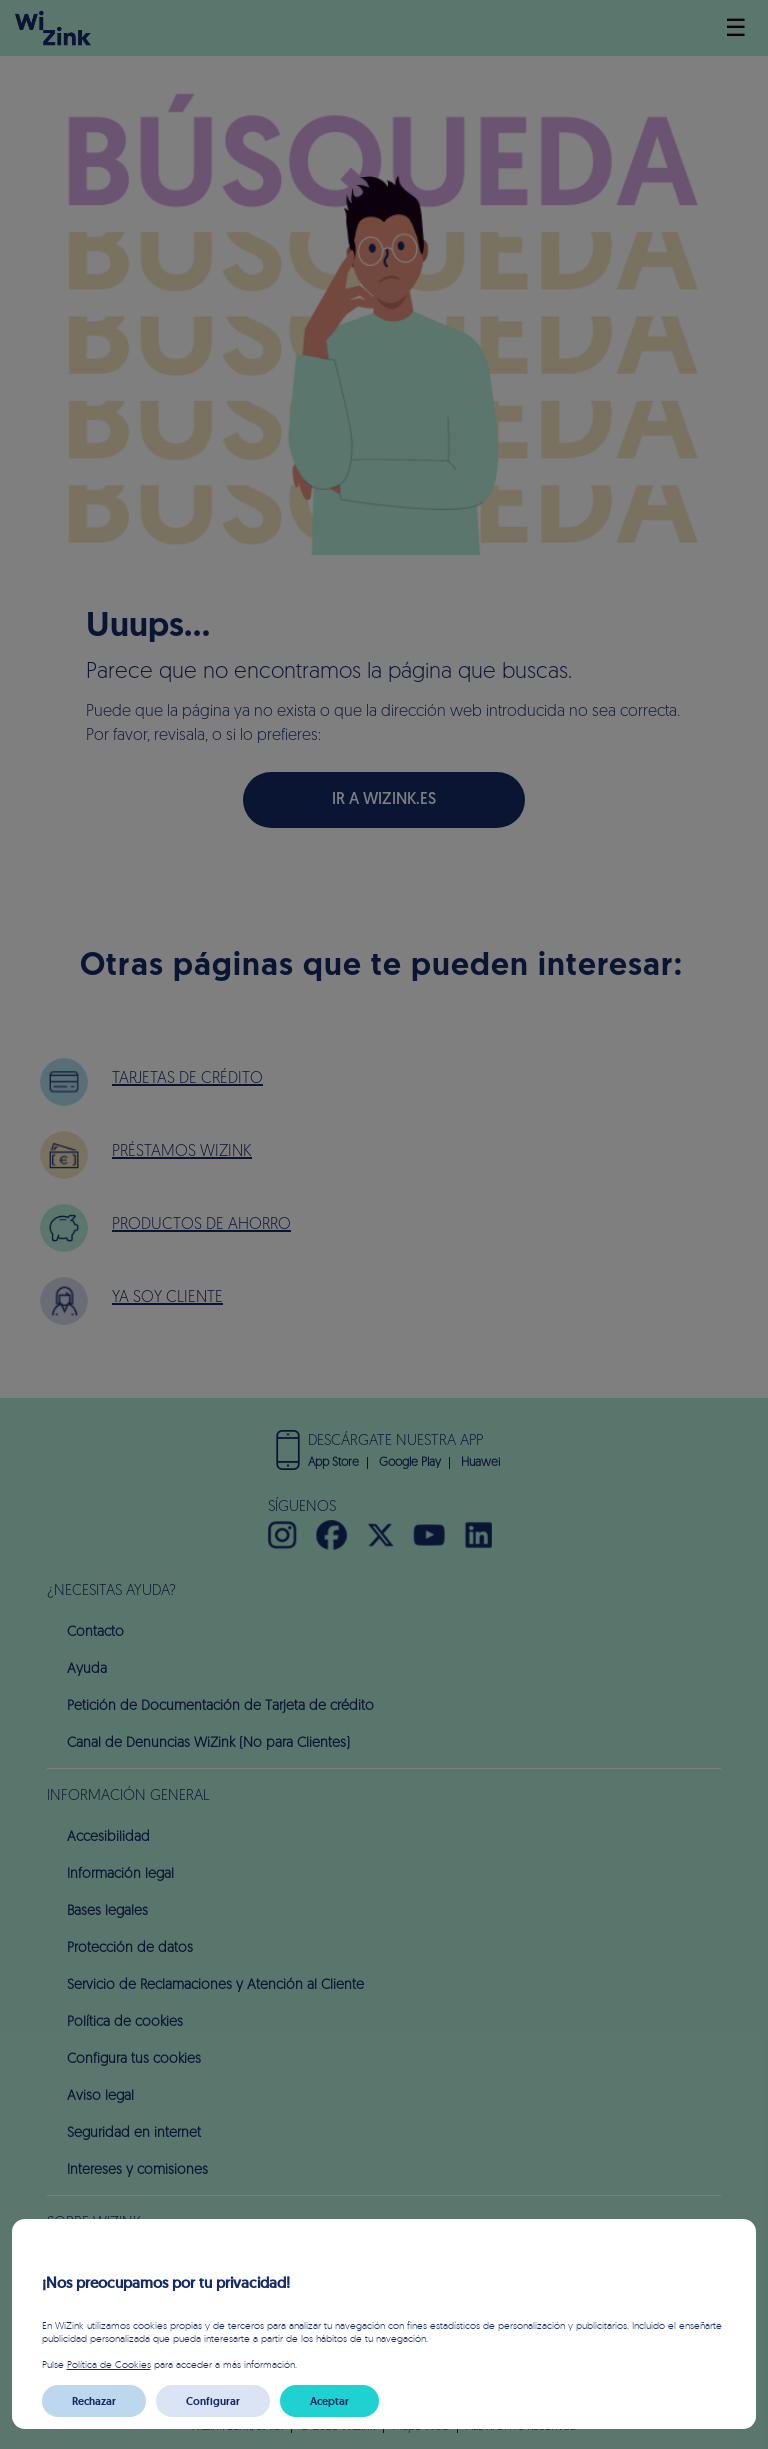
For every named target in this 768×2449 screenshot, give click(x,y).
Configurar (213, 2401)
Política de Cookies (109, 2364)
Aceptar (329, 2401)
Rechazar (94, 2401)
